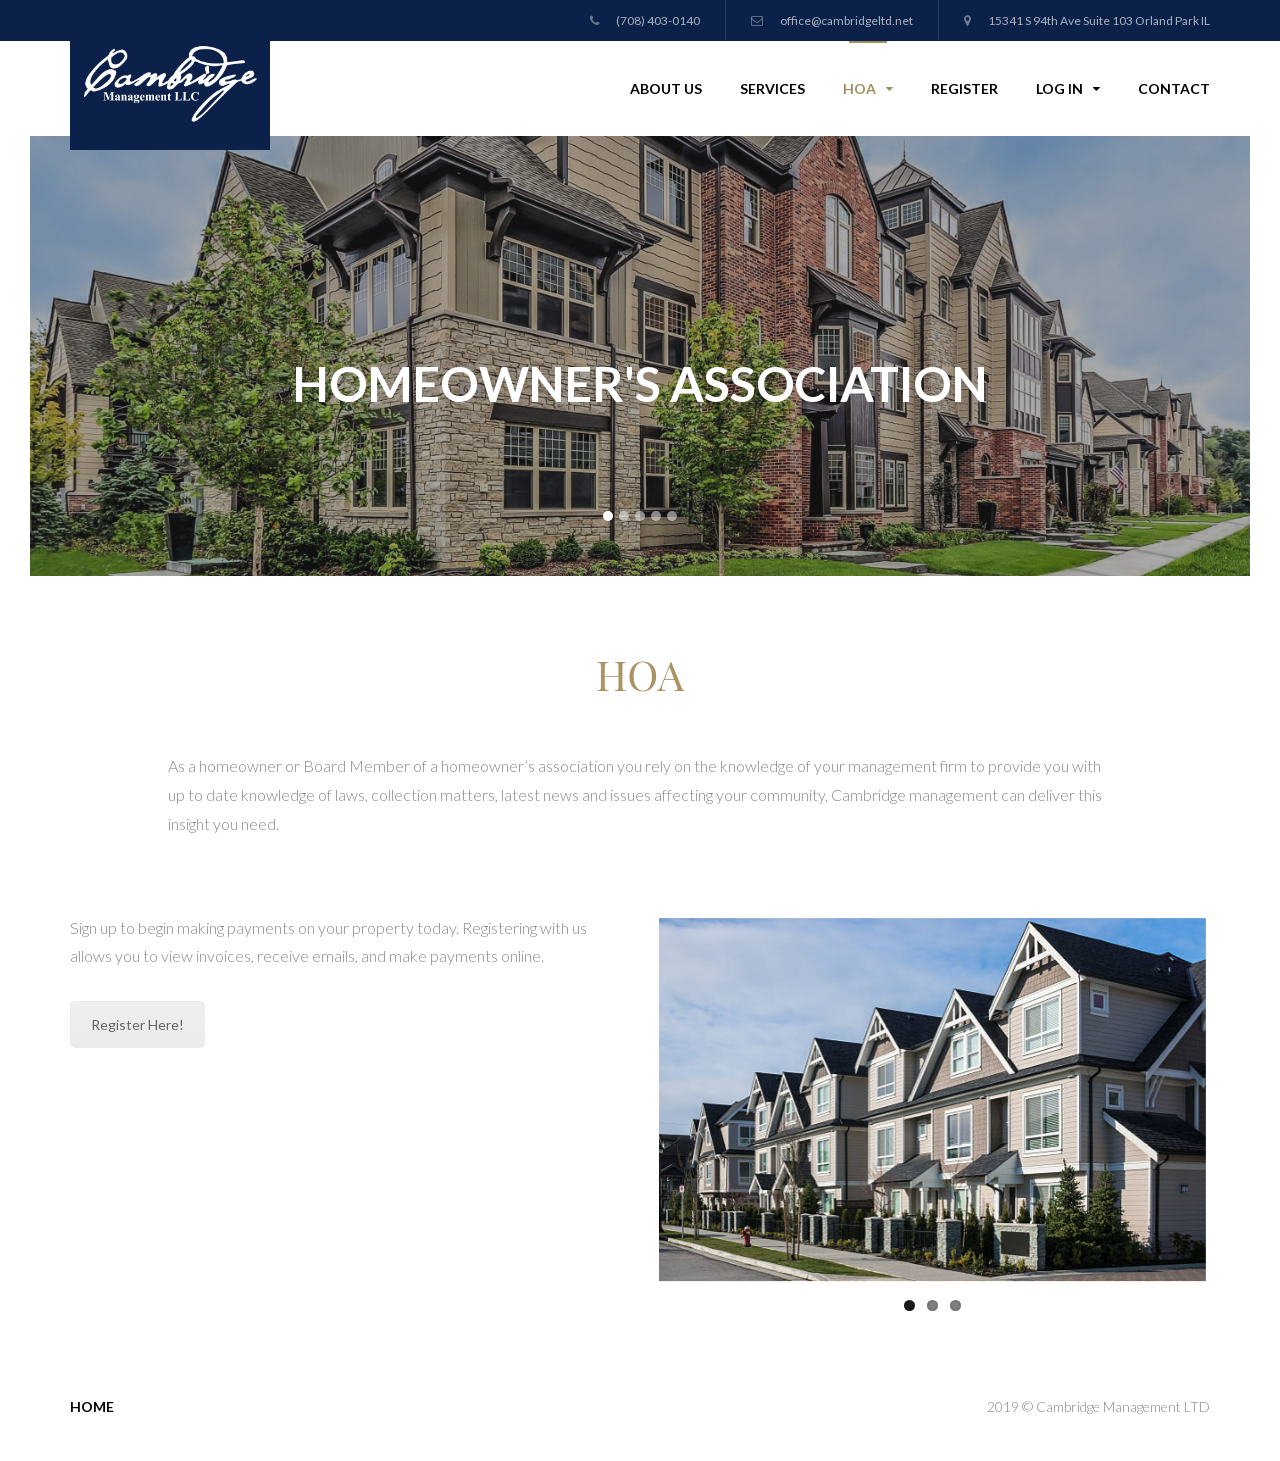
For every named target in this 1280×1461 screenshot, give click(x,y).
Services (772, 88)
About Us (666, 88)
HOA (868, 86)
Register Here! (137, 1024)
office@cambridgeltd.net (832, 20)
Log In (1068, 86)
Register (964, 88)
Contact (1174, 88)
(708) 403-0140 (645, 20)
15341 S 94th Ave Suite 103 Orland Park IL (1087, 20)
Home (92, 1402)
